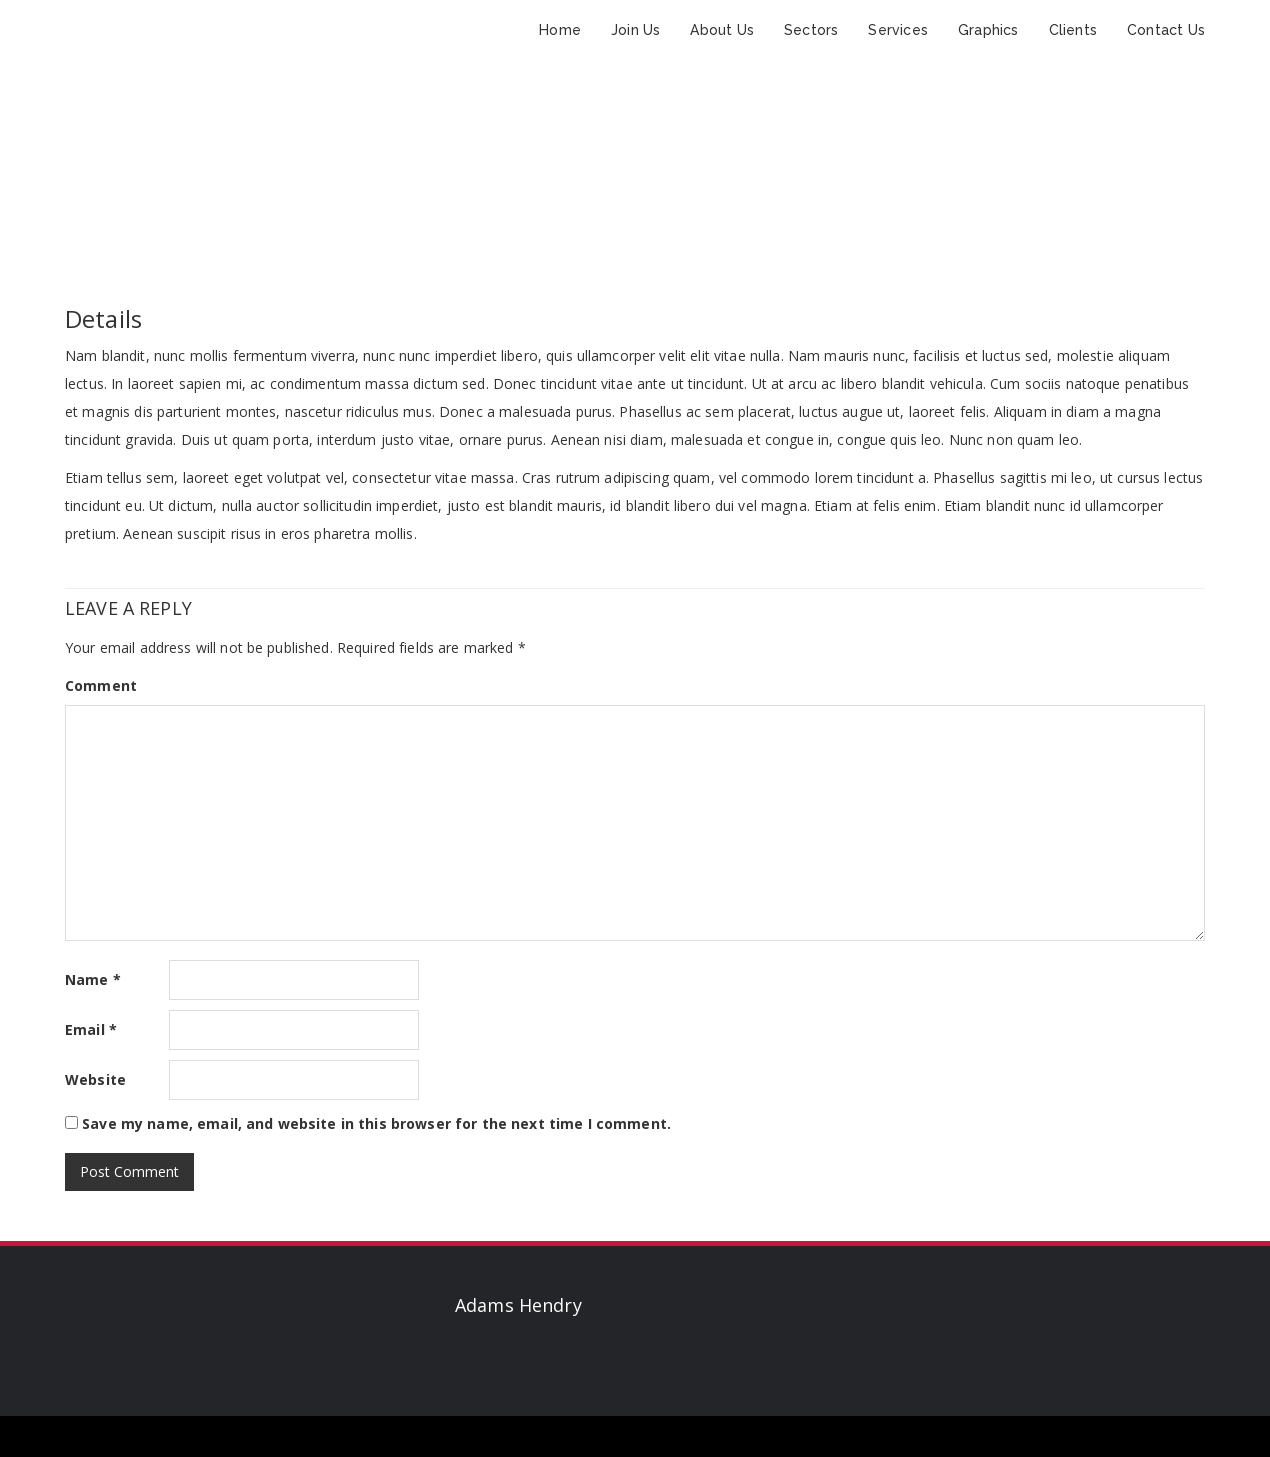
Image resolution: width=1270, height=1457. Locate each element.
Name (93, 979)
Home (560, 30)
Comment (101, 685)
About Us (722, 30)
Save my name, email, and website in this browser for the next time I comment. (376, 1123)
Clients (1073, 30)
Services (898, 30)
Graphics (988, 30)
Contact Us (1166, 30)
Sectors (811, 30)
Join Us (635, 30)
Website (95, 1079)
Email (91, 1029)
